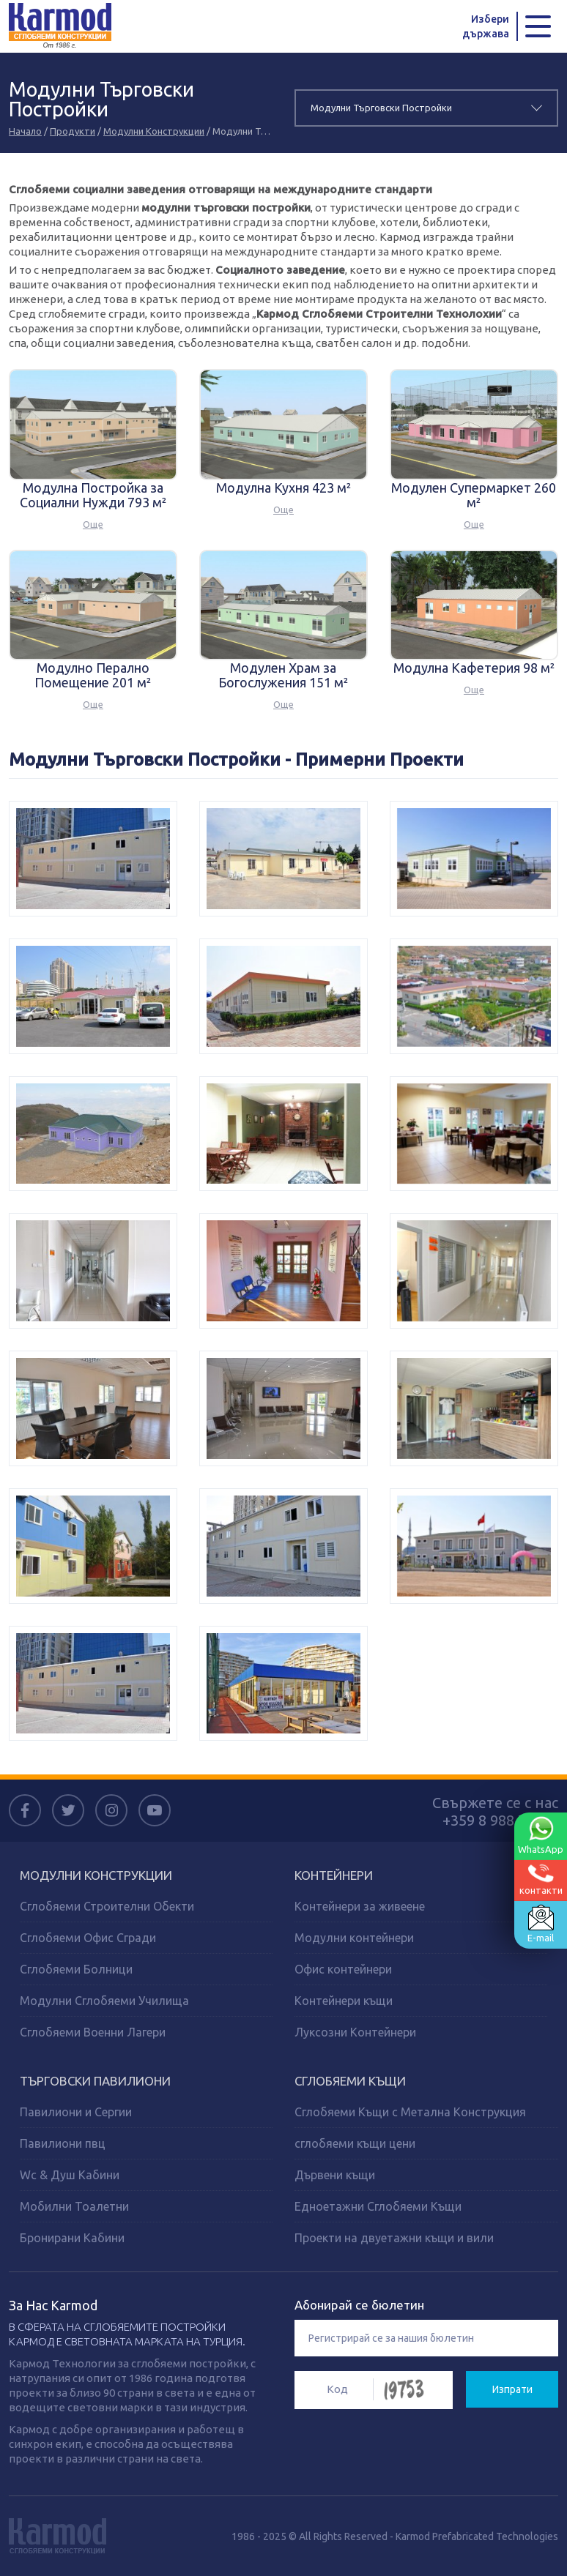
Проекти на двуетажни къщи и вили (394, 2237)
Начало (25, 131)
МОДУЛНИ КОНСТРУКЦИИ (96, 1875)
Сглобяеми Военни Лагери (93, 2032)
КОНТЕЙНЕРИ (333, 1875)
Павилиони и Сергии (76, 2111)
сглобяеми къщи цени (354, 2143)
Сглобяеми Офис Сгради (88, 1937)
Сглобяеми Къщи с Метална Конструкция (410, 2111)
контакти (541, 1879)
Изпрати (512, 2389)
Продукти (72, 131)
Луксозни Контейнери (355, 2032)
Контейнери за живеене (359, 1906)
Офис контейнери (343, 1969)
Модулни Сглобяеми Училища (104, 2000)
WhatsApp (540, 1835)
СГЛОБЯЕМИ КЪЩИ (350, 2081)
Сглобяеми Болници (76, 1969)
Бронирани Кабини (72, 2237)
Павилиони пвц (62, 2143)
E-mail (540, 1924)
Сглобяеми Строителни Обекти (107, 1906)
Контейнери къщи (343, 2000)
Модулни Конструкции (153, 131)
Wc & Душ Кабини (69, 2174)
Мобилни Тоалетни (74, 2206)
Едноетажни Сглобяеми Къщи (378, 2206)
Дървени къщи (334, 2174)
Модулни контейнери (354, 1937)
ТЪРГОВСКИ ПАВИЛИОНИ (95, 2081)
